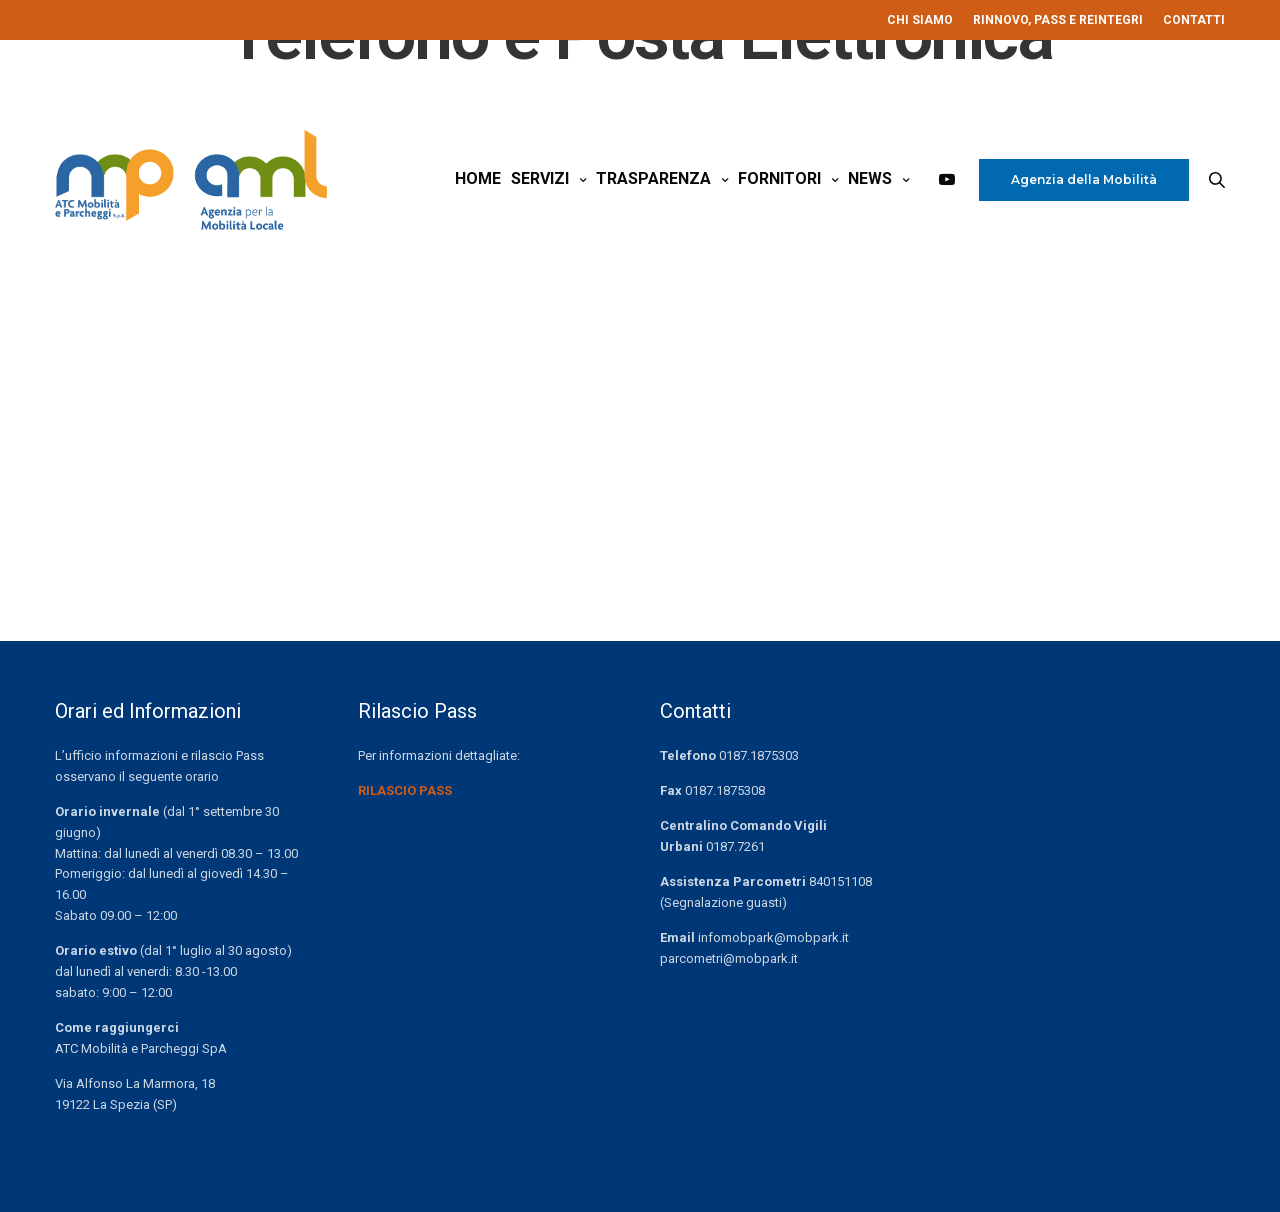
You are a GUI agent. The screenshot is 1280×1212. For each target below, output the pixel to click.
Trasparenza (653, 178)
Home (478, 178)
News (870, 178)
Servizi (540, 178)
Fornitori (779, 178)
